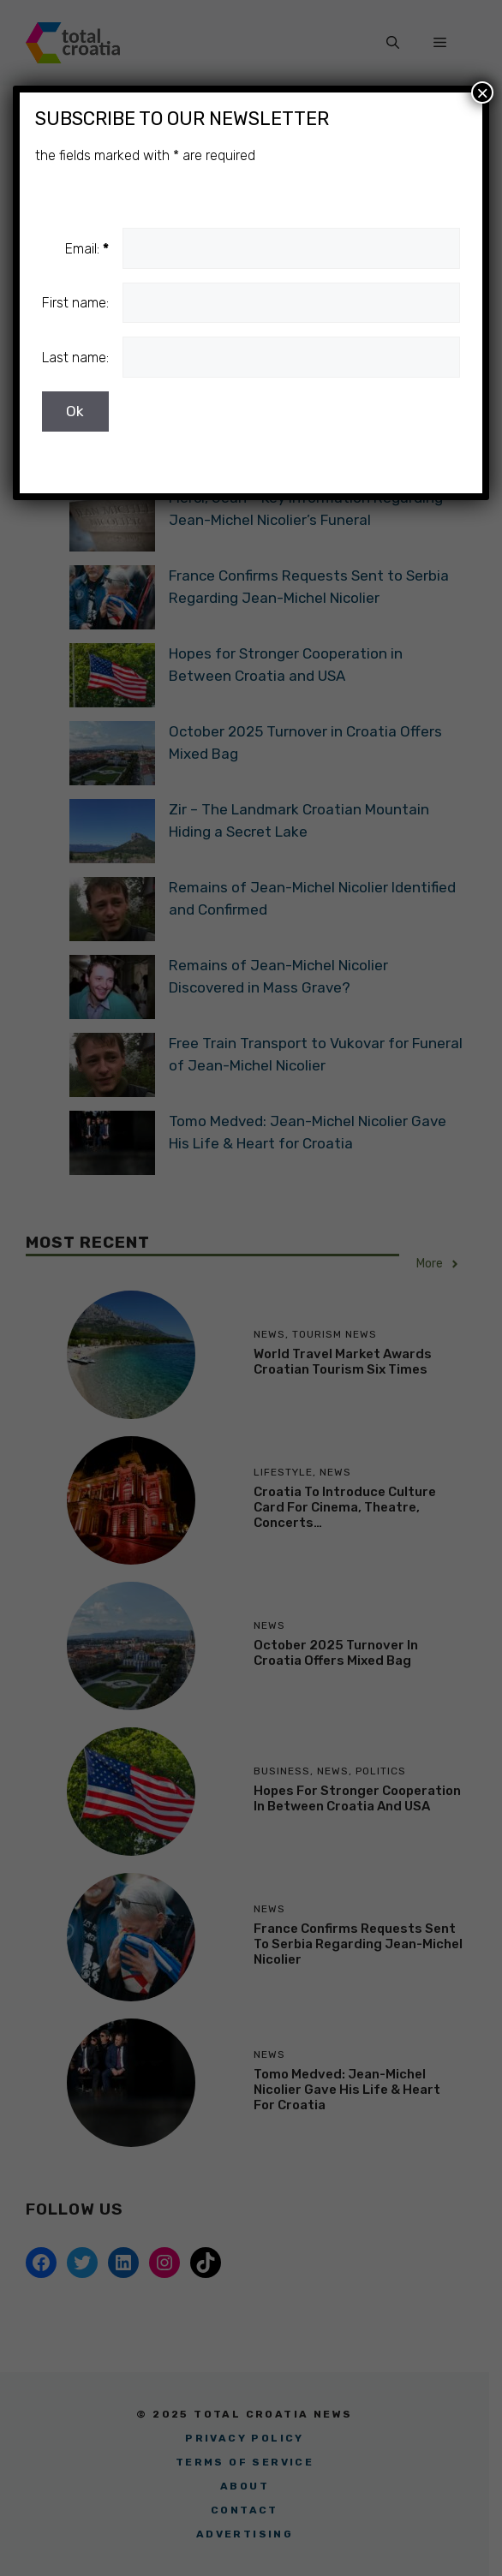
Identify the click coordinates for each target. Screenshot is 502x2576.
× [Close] (482, 92)
